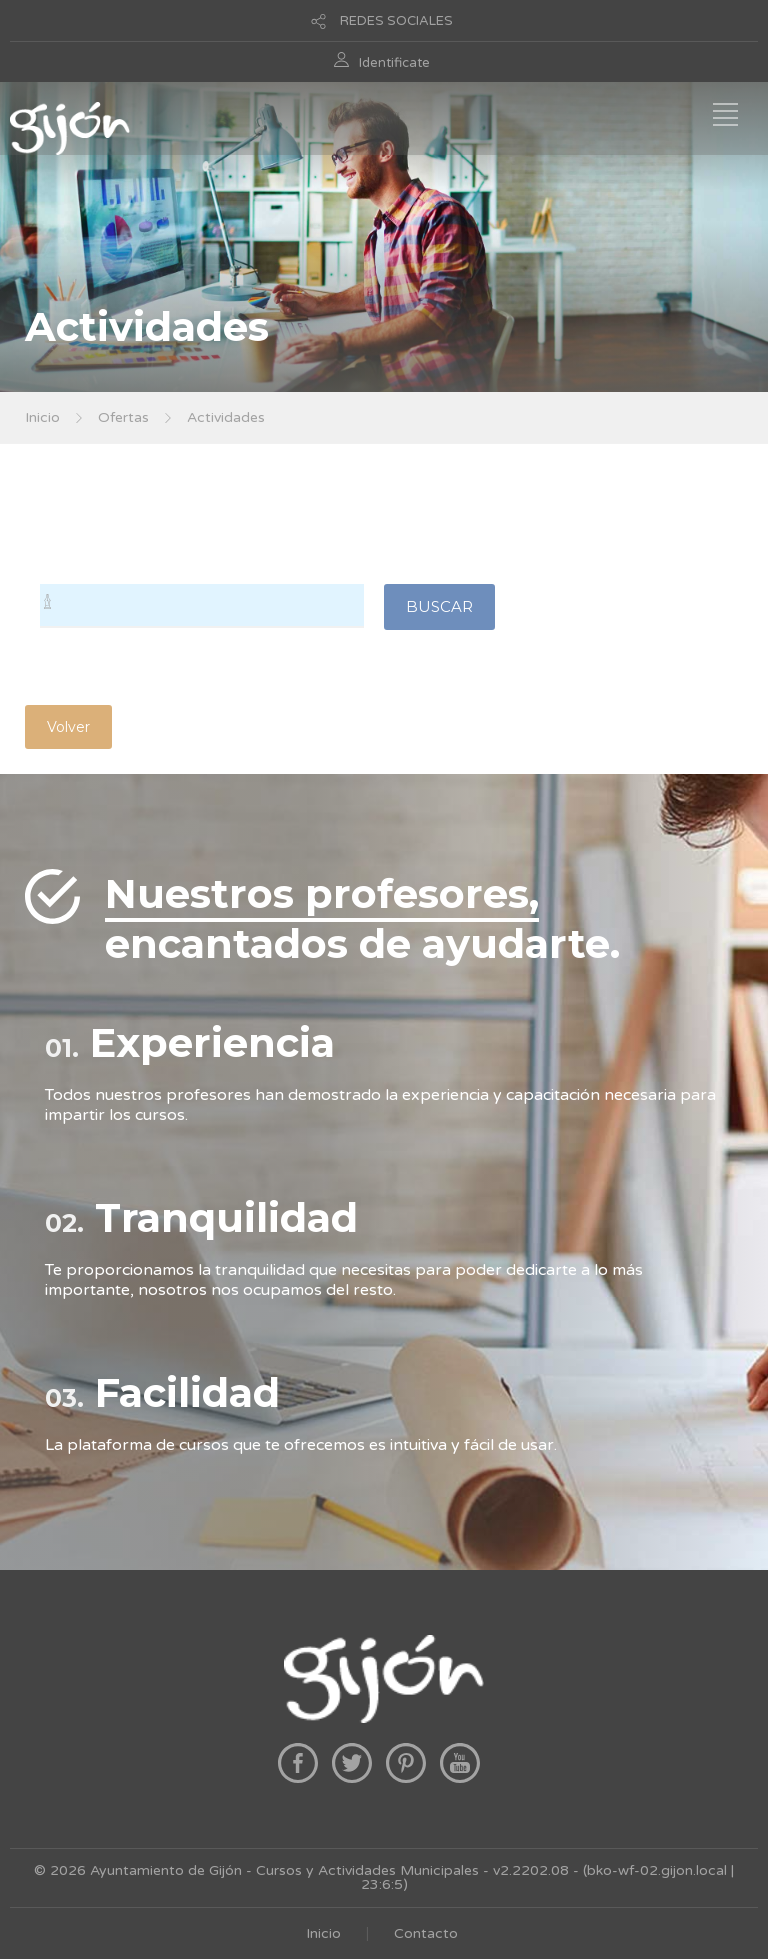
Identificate (394, 63)
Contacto (426, 1933)
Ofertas (123, 417)
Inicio (42, 417)
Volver (68, 727)
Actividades (226, 417)
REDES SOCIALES (396, 21)
